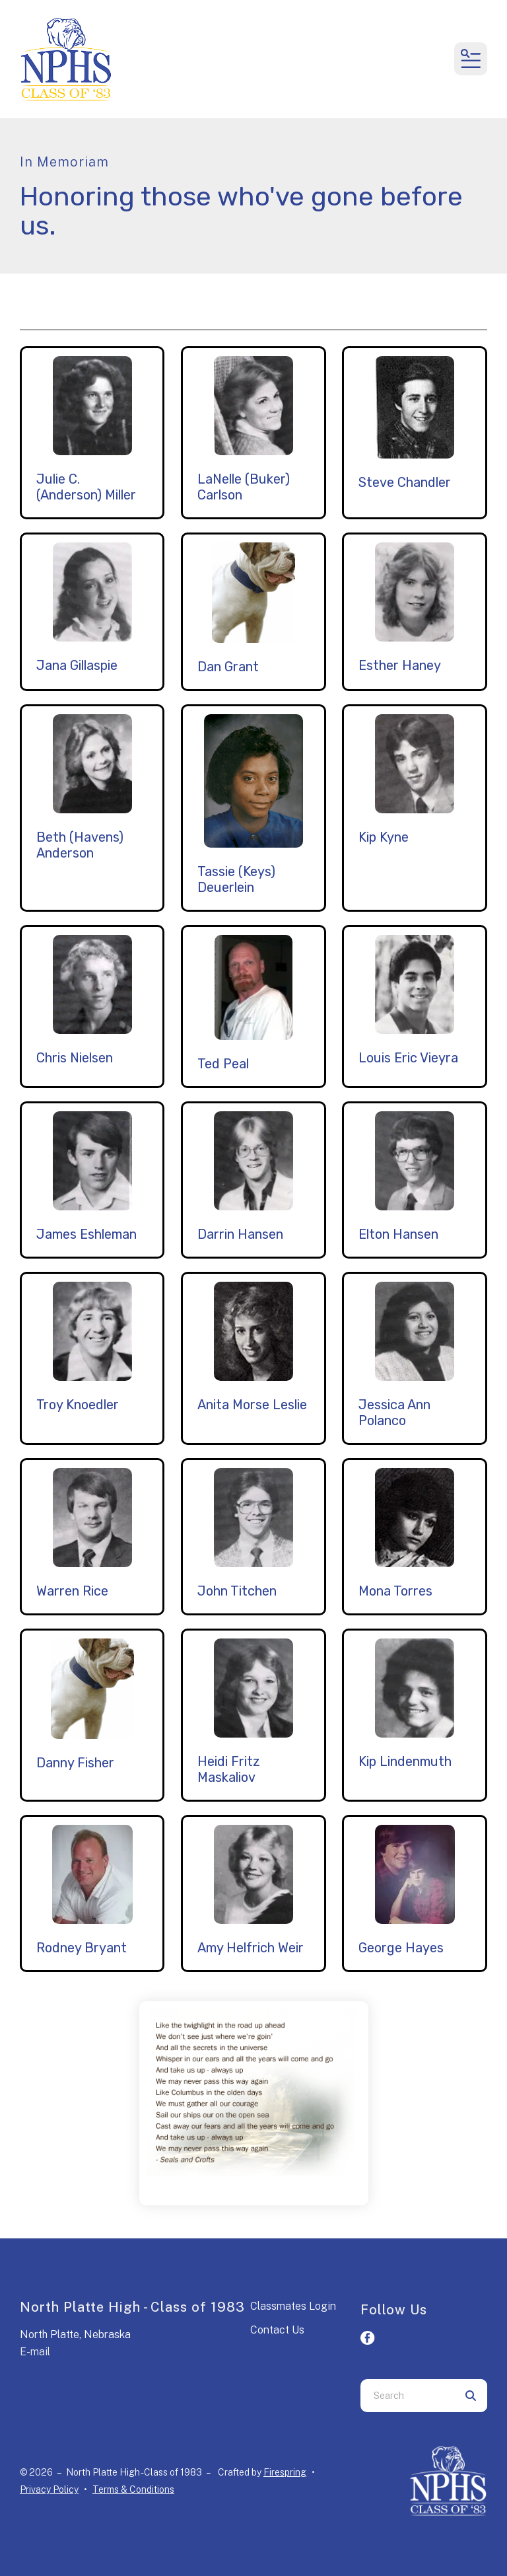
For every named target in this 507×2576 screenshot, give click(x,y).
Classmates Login (293, 2306)
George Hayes (401, 1948)
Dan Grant (228, 667)
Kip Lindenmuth (405, 1761)
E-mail (35, 2351)
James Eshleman (86, 1234)
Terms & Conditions (133, 2489)
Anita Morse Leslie (252, 1405)
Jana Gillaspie (77, 665)
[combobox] (407, 2395)
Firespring (284, 2472)
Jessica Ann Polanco (394, 1412)
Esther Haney (399, 665)
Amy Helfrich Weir (250, 1948)
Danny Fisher (75, 1763)
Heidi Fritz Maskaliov (228, 1769)
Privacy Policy (49, 2489)
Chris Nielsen (74, 1058)
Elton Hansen (398, 1234)
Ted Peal (223, 1064)
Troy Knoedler (77, 1405)
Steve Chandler (404, 482)
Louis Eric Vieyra (408, 1058)
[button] (470, 58)
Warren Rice (72, 1591)
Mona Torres (395, 1591)
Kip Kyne (383, 837)
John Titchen (237, 1591)
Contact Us (277, 2330)
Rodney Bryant (81, 1948)
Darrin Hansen (240, 1234)
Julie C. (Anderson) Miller (86, 487)
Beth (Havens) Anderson (79, 845)
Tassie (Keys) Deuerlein (236, 879)
